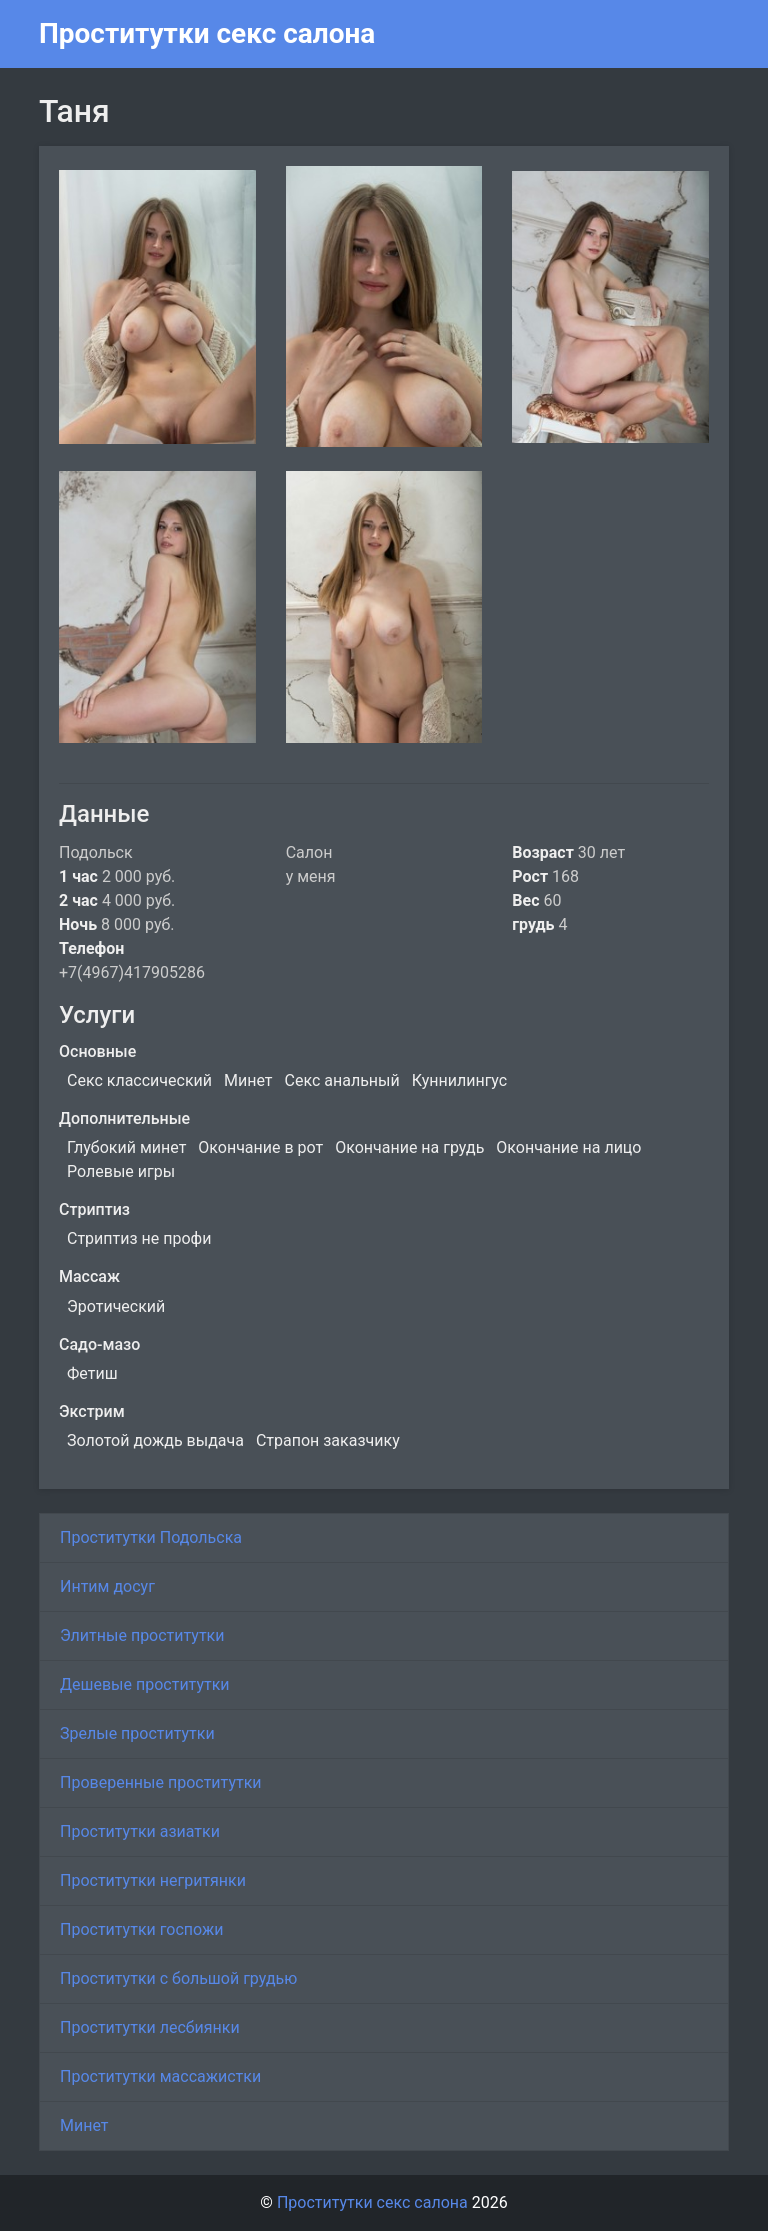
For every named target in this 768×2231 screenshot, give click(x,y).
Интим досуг (107, 1586)
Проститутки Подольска (151, 1537)
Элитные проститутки (142, 1635)
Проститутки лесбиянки (150, 2027)
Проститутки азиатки (140, 1831)
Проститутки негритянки (153, 1880)
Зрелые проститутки (137, 1733)
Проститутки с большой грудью (178, 1978)
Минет (84, 2125)
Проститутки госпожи (141, 1929)
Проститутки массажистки (160, 2076)
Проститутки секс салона (207, 33)
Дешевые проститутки (145, 1684)
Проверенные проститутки (161, 1782)
